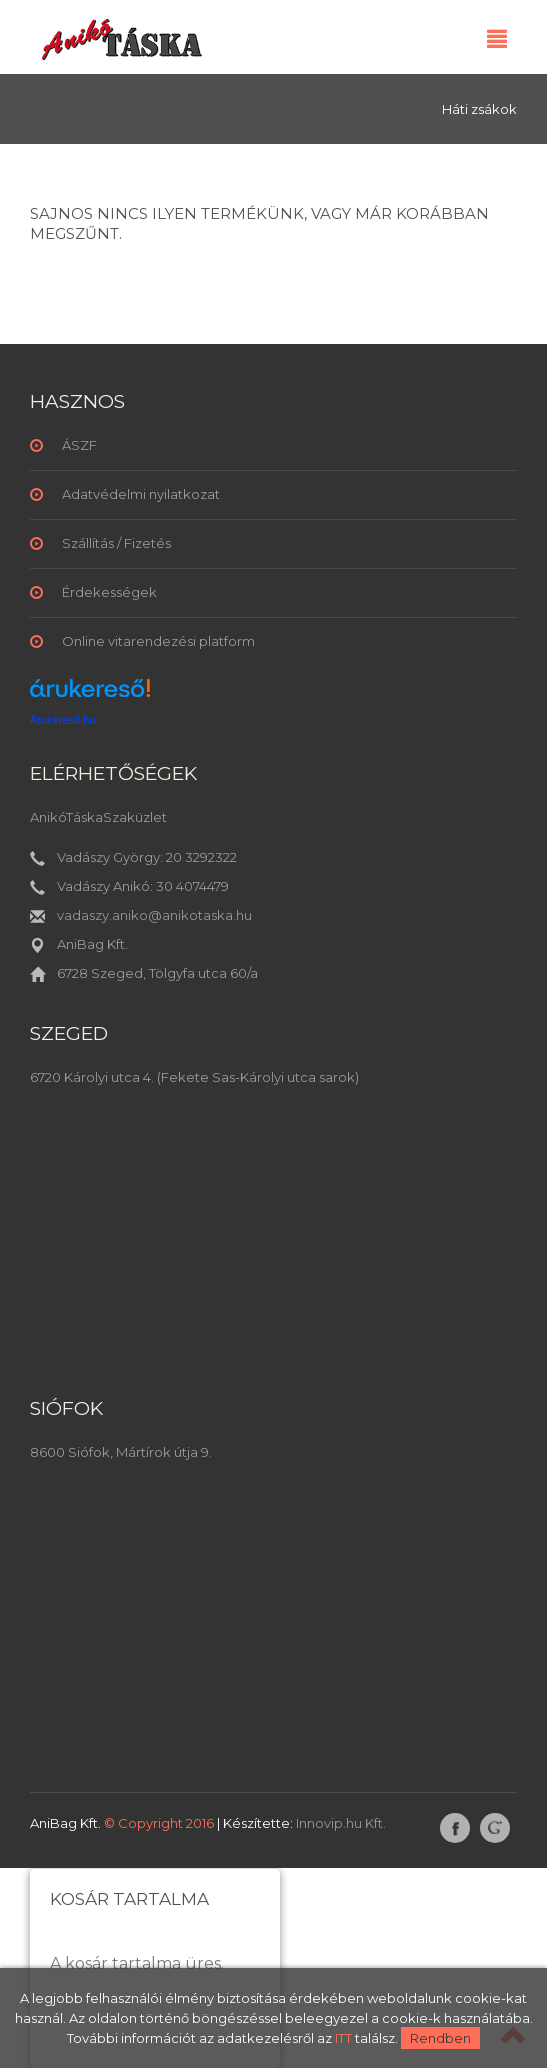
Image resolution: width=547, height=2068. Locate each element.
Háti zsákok (479, 109)
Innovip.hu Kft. (341, 1823)
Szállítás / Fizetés (116, 543)
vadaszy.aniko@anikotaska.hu (154, 915)
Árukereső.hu (62, 720)
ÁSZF (79, 445)
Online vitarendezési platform (158, 641)
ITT (343, 2038)
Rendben (440, 2038)
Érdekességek (109, 592)
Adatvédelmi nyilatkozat (141, 494)
